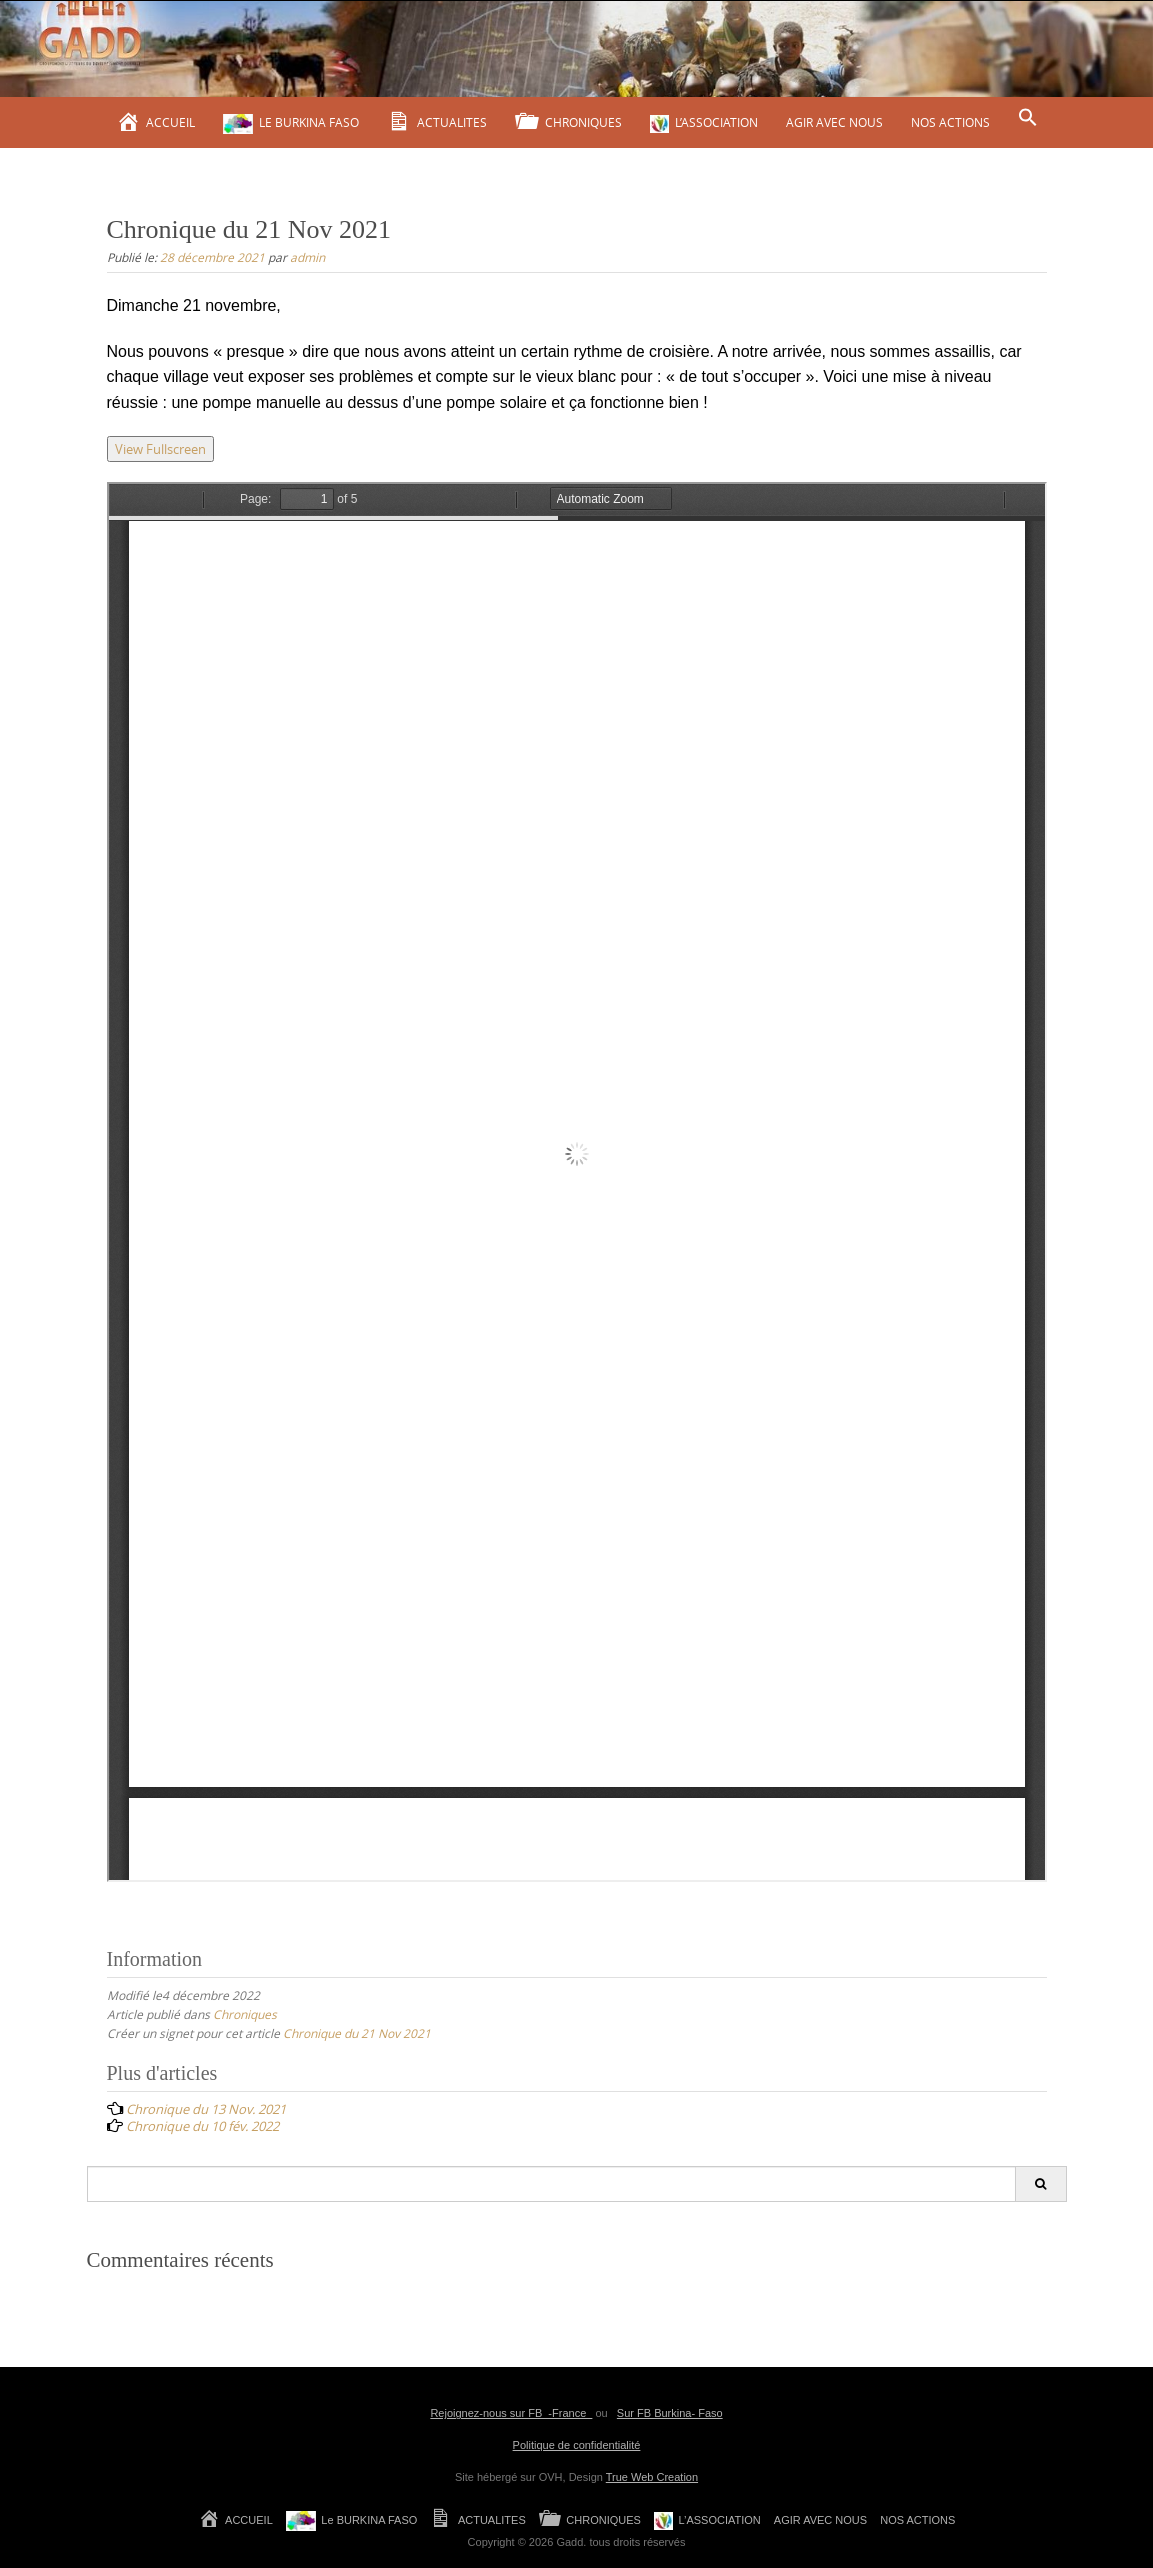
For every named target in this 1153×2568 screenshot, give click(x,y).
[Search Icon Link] (1028, 117)
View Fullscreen (160, 449)
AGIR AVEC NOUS (834, 122)
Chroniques (245, 2014)
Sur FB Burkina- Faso (670, 2413)
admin (307, 257)
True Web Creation (652, 2477)
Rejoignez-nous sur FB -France (511, 2413)
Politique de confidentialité (577, 2445)
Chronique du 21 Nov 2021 (357, 2033)
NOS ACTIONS (950, 122)
